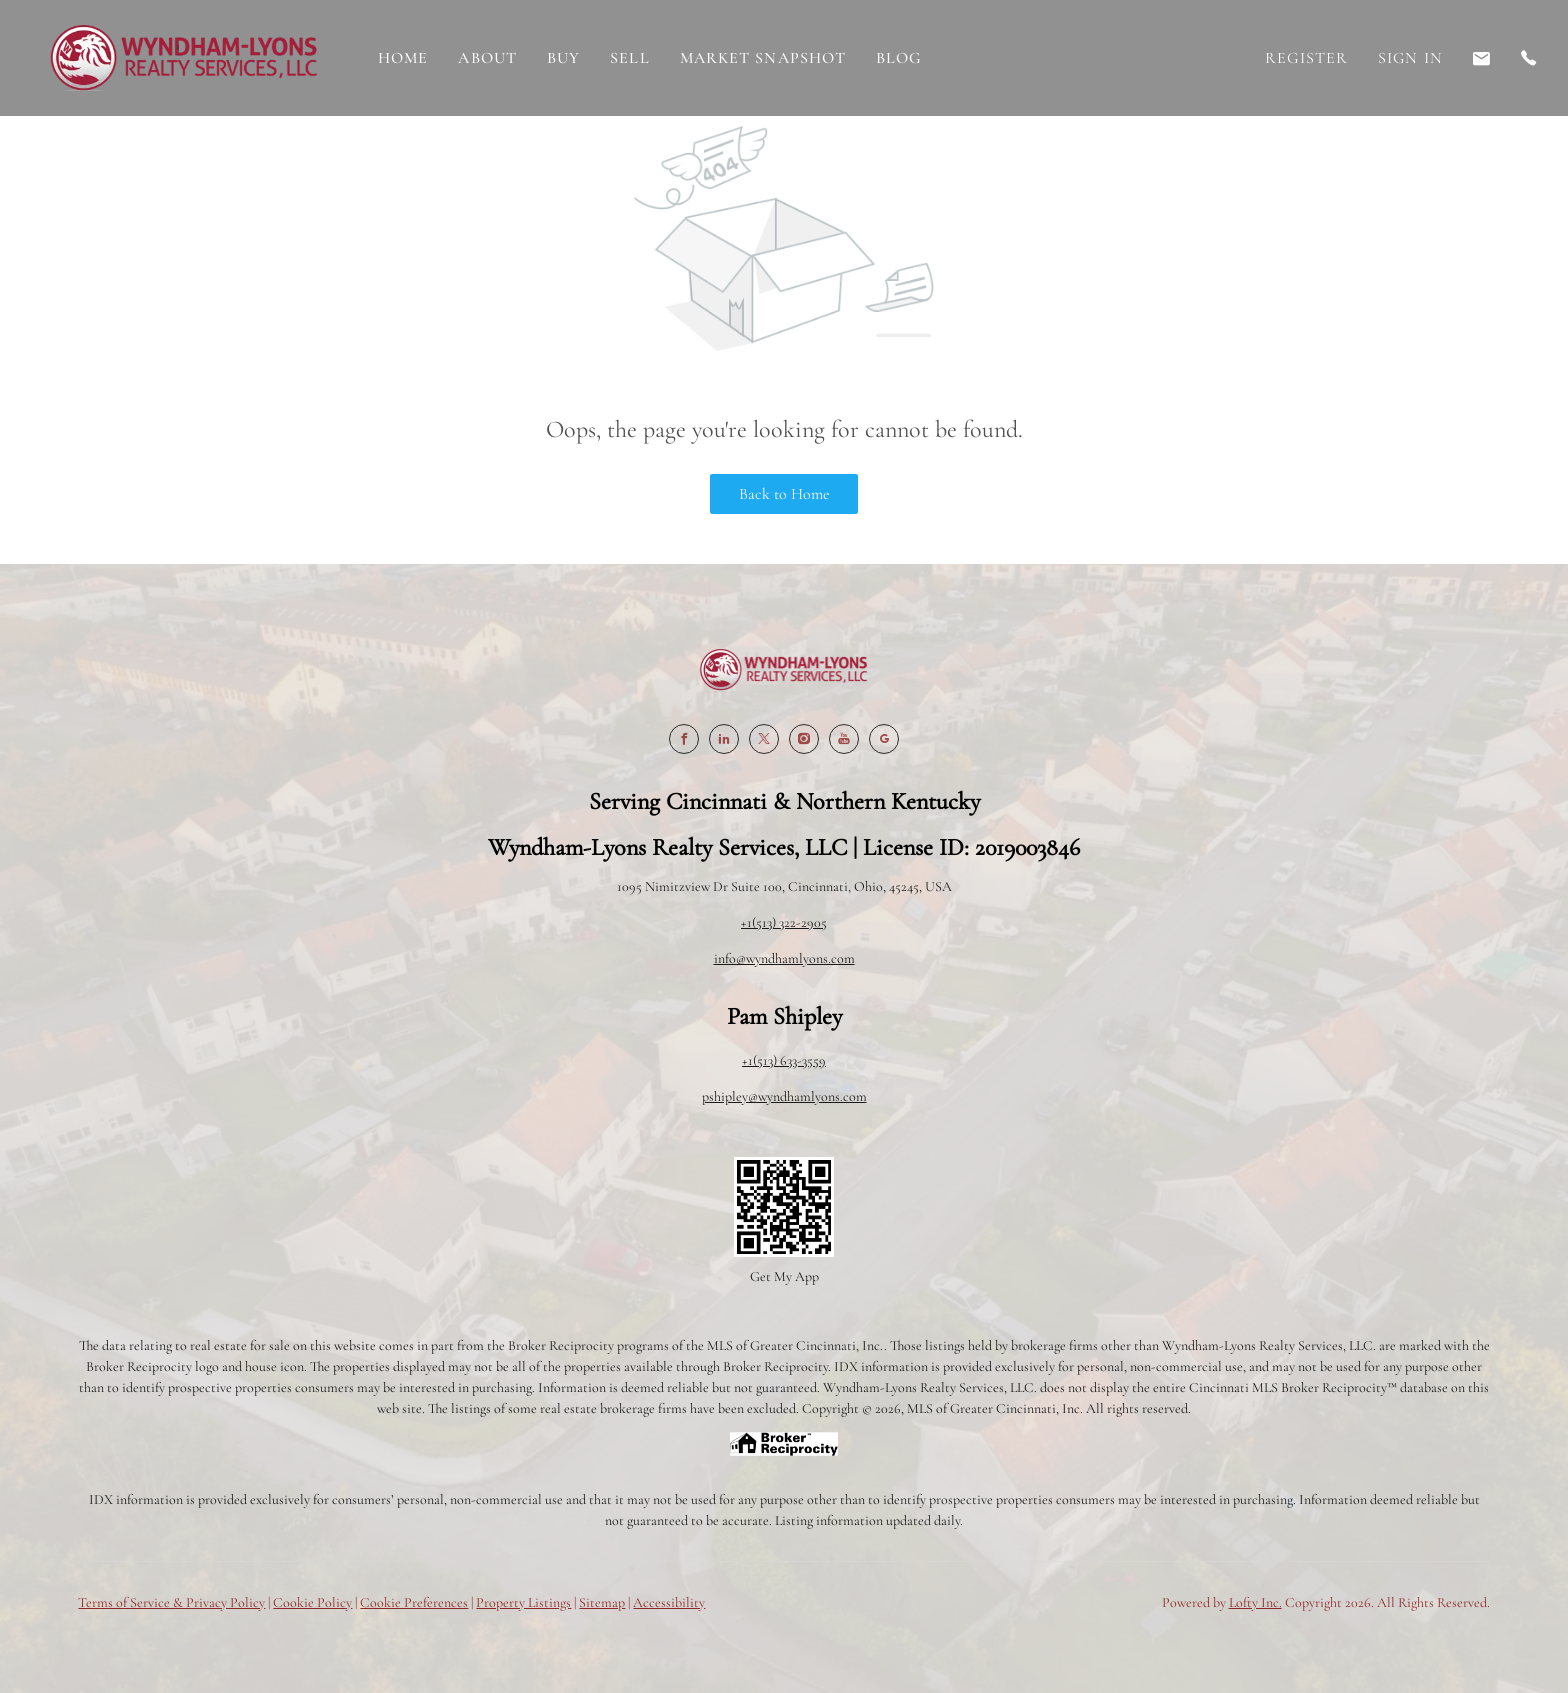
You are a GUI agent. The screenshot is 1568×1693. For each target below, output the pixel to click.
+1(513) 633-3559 (784, 1060)
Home (403, 58)
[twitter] (764, 739)
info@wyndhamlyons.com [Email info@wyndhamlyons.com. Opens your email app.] (784, 958)
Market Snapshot (763, 58)
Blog (899, 58)
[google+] (884, 739)
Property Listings (523, 1602)
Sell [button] (629, 58)
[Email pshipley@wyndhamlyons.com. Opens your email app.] (1482, 58)
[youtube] (844, 739)
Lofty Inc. (1255, 1602)
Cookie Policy (312, 1602)
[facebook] (684, 739)
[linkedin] (724, 739)
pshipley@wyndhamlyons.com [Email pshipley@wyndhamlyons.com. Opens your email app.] (784, 1096)
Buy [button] (563, 58)
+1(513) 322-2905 (784, 922)
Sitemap (602, 1602)
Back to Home (784, 494)
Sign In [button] (1410, 58)
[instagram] (804, 739)
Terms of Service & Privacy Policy (171, 1602)
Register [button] (1306, 58)
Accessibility (669, 1602)
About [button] (487, 58)
